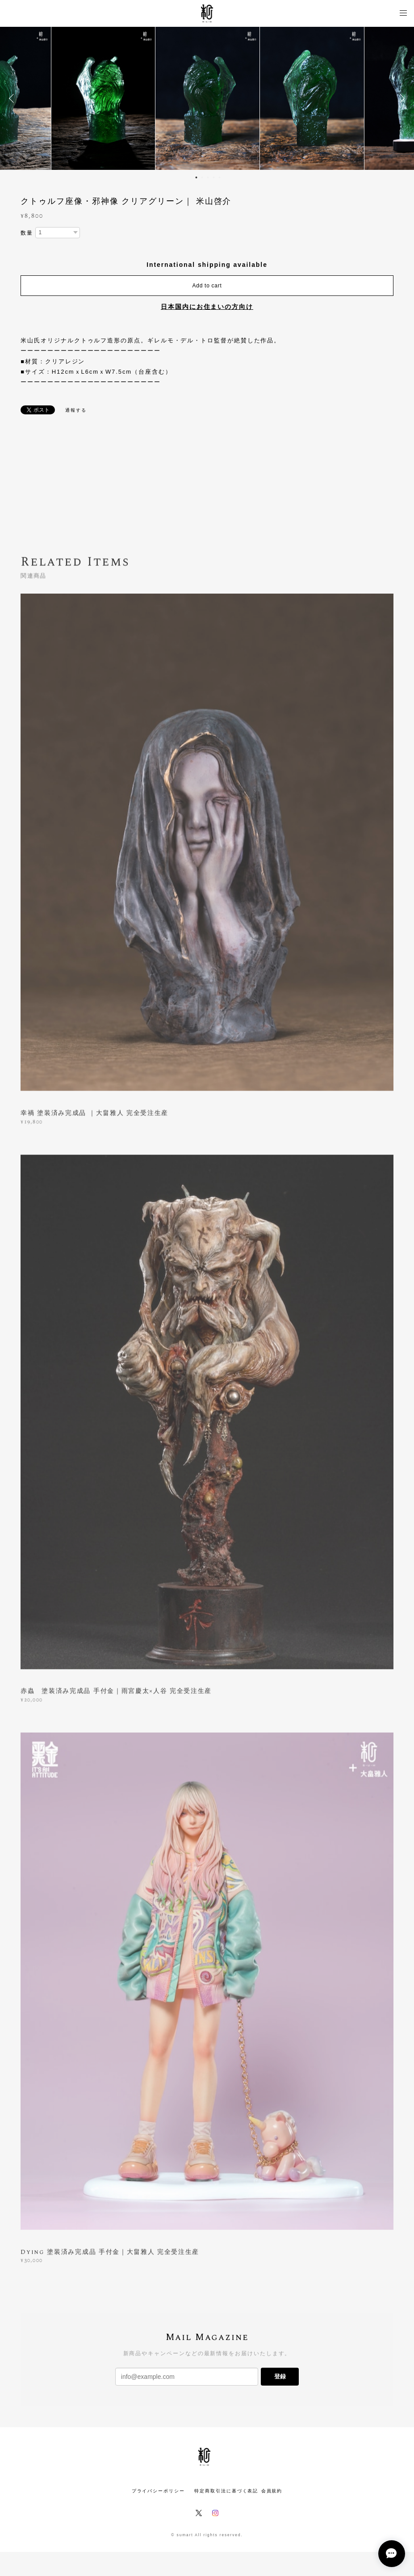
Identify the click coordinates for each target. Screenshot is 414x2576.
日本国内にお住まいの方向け (207, 306)
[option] (207, 98)
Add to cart (207, 285)
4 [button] (213, 177)
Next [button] (400, 98)
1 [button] (196, 177)
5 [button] (219, 177)
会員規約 (272, 2490)
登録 (280, 2376)
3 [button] (208, 177)
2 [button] (202, 177)
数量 (27, 233)
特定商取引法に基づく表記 (226, 2490)
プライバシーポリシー (158, 2490)
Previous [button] (13, 98)
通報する (76, 410)
